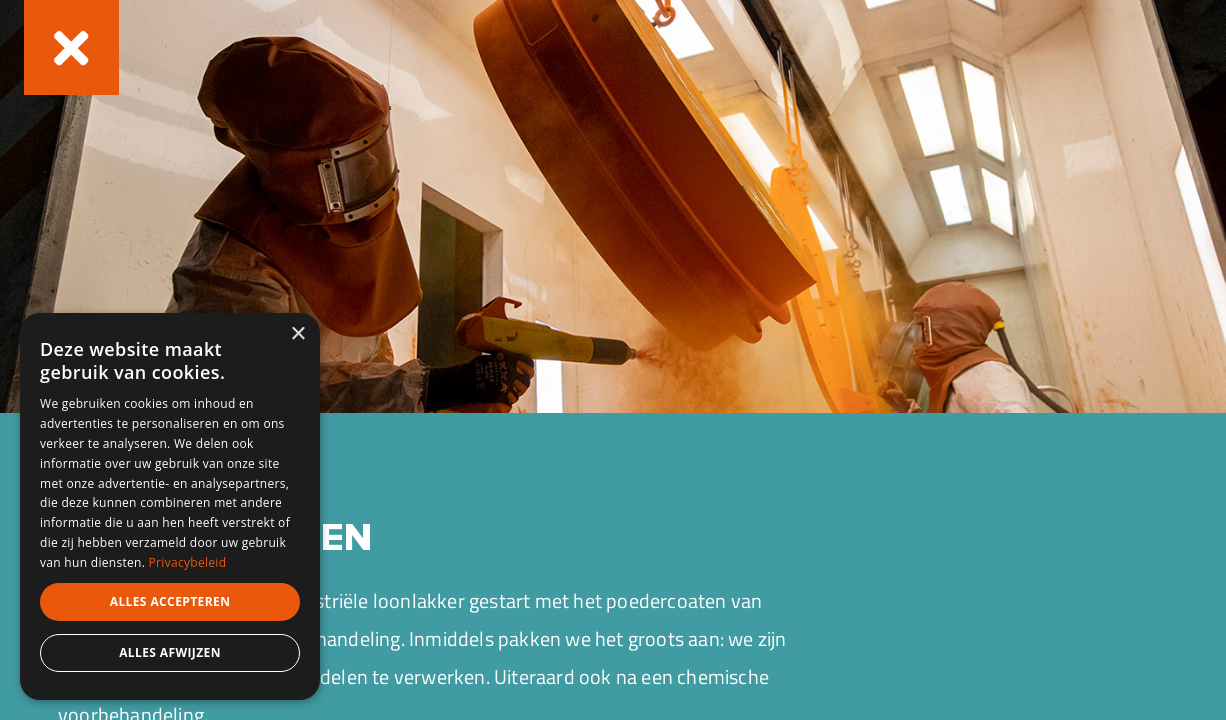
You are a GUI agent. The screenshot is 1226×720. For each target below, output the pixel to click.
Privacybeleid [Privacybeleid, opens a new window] (188, 562)
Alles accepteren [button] (170, 601)
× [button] (297, 334)
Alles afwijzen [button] (170, 652)
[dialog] (170, 506)
